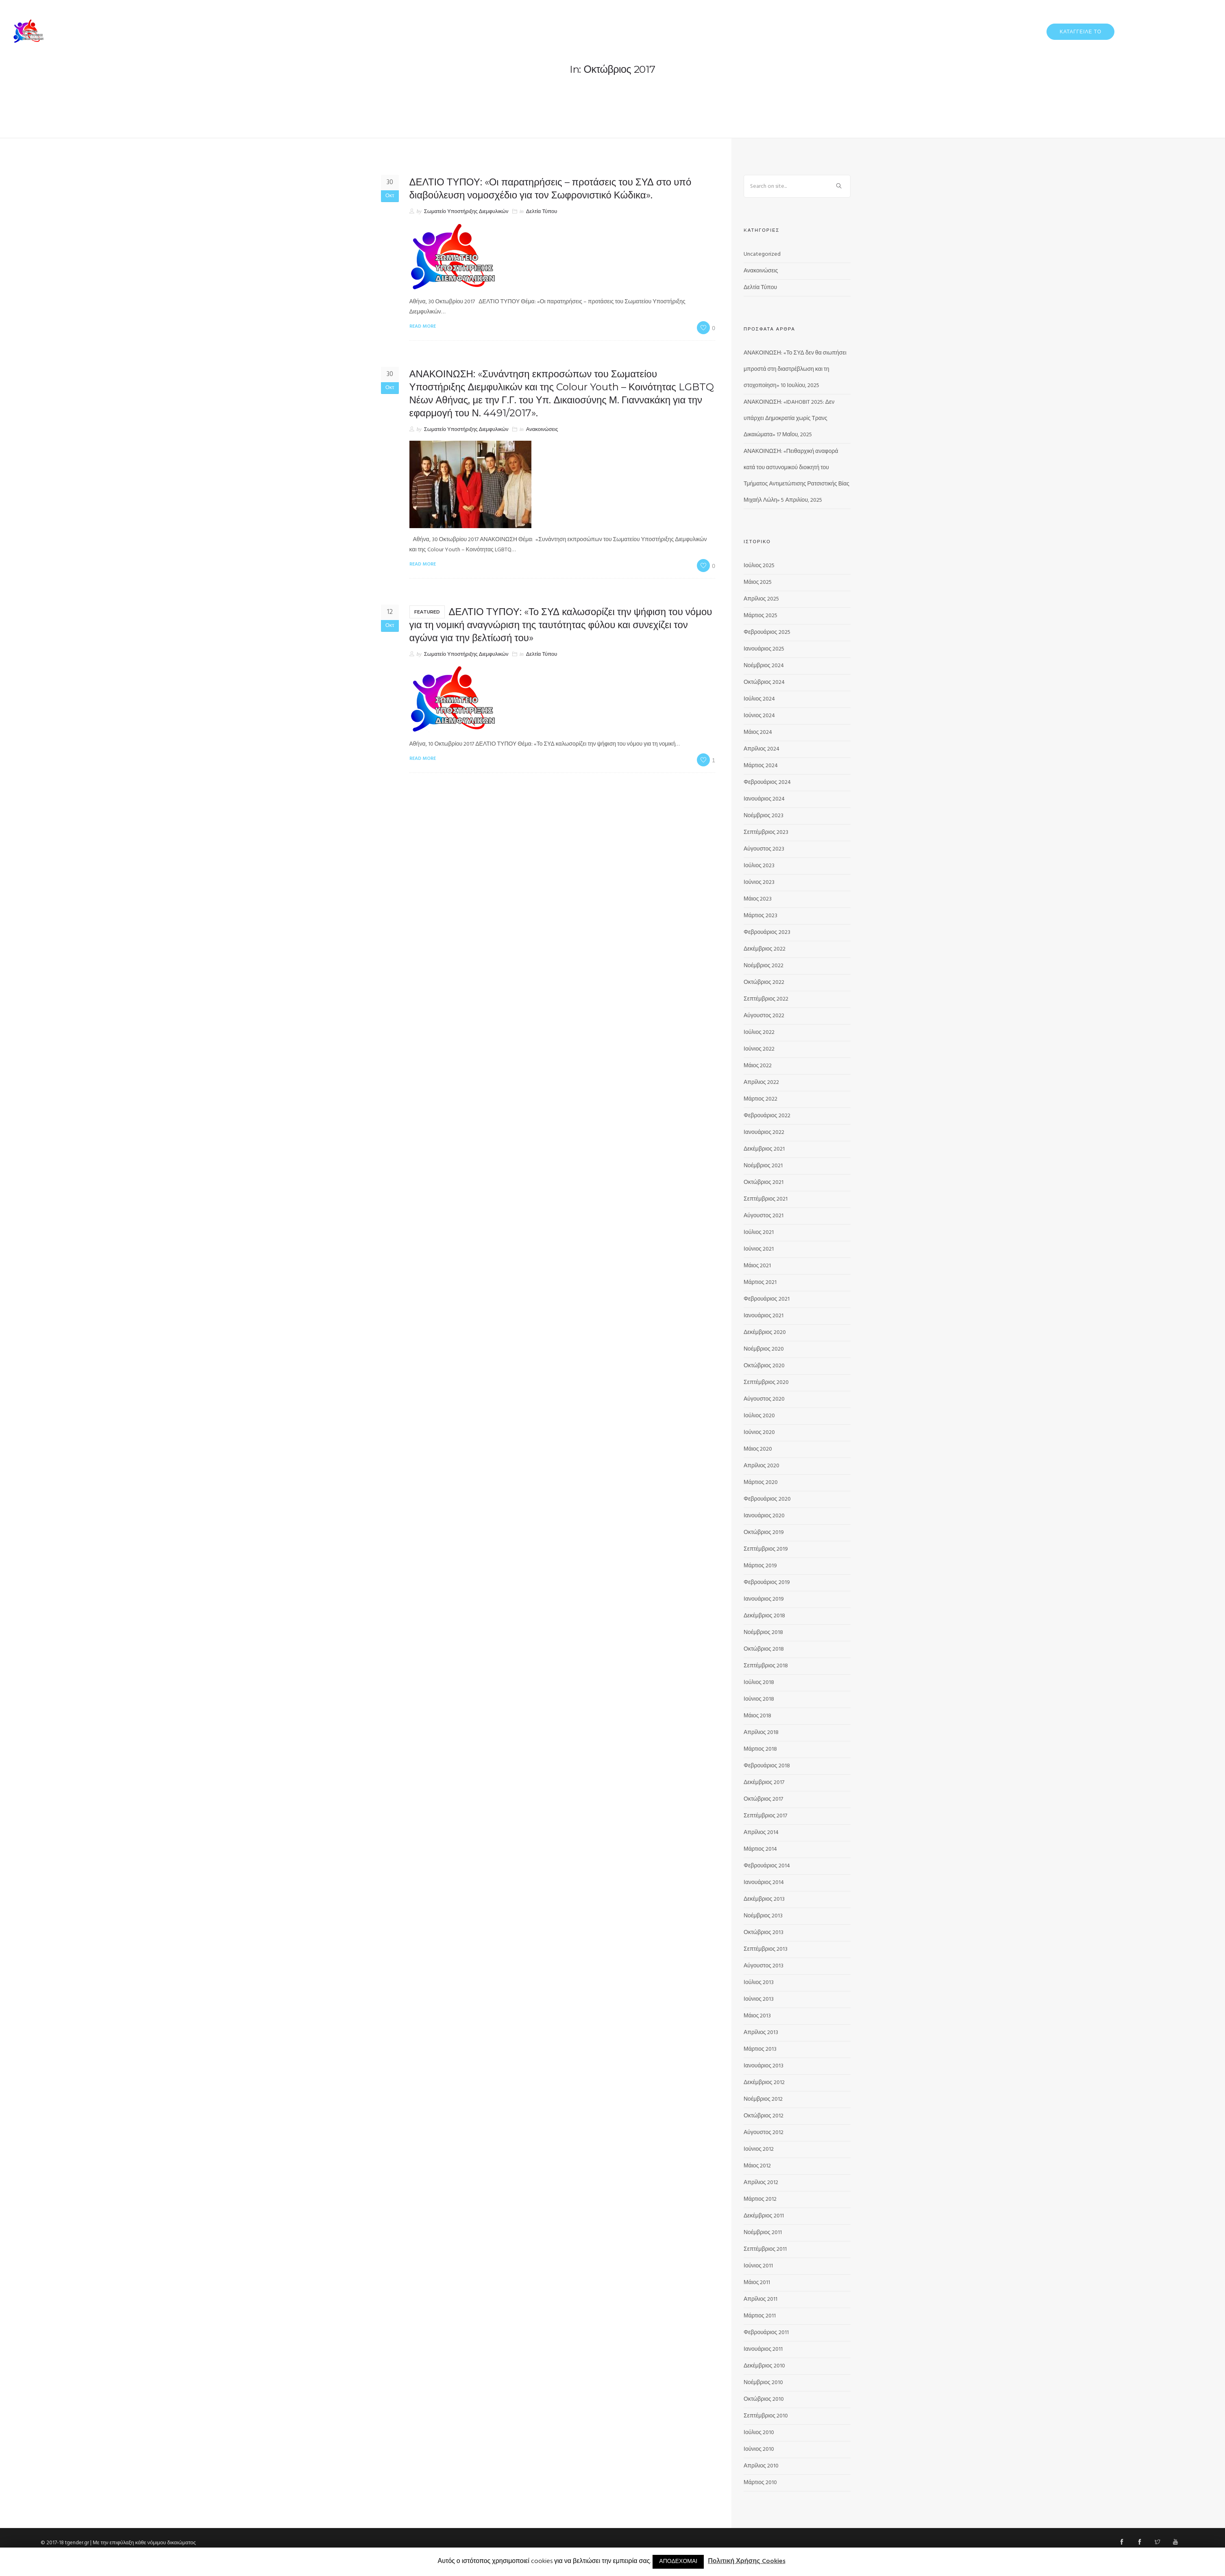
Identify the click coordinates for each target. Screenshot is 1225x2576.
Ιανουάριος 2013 (763, 2066)
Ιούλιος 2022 (759, 1032)
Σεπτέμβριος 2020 (766, 1382)
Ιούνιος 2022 (759, 1049)
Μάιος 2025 (758, 582)
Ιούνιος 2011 (758, 2266)
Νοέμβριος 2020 (764, 1349)
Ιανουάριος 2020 (764, 1516)
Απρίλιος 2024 (761, 749)
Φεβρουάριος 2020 (767, 1499)
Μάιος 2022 (758, 1065)
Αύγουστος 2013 (763, 1966)
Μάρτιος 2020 (761, 1482)
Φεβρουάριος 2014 (767, 1866)
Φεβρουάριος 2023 (767, 932)
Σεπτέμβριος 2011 (765, 2249)
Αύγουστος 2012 (763, 2132)
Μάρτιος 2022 (760, 1099)
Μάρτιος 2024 (761, 765)
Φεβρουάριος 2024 (767, 782)
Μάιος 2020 (758, 1449)
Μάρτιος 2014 (760, 1849)
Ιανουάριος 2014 (764, 1882)
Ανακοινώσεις (542, 429)
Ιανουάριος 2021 (763, 1316)
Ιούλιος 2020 (759, 1416)
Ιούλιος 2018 (759, 1682)
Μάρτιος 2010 (760, 2482)
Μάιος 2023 (758, 899)
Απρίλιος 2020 (761, 1466)
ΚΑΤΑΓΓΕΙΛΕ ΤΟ (1080, 31)
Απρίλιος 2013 (761, 2032)
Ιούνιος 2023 (759, 882)
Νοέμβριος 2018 (763, 1632)
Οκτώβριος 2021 (763, 1182)
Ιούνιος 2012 (759, 2149)
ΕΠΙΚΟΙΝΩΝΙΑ (1195, 31)
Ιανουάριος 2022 (764, 1132)
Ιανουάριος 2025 (764, 649)
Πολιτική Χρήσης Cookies (746, 2561)
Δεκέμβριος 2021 (764, 1149)
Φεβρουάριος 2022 (767, 1115)
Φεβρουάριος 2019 (767, 1582)
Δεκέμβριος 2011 (764, 2216)
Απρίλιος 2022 (761, 1082)
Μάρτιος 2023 (760, 915)
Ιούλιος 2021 (759, 1232)
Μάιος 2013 (757, 2016)
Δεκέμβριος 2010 (764, 2366)
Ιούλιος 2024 (759, 699)
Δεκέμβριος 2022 (764, 949)
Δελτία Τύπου (541, 211)
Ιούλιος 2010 (759, 2432)
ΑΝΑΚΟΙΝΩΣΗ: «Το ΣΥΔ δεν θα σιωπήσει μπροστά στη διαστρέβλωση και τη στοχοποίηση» (795, 369)
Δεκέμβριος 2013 (764, 1899)
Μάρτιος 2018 (760, 1749)
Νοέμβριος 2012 (763, 2099)
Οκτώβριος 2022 (764, 982)
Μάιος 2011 (757, 2282)
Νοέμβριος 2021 (763, 1166)
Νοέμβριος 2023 (763, 815)
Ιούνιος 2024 (759, 715)
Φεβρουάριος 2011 (766, 2332)
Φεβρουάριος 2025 (767, 632)
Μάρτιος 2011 (760, 2316)
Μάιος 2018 (757, 1716)
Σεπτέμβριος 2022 (766, 999)
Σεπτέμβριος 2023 (766, 832)
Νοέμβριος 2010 (763, 2382)
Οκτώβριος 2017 (763, 1799)
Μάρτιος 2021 (760, 1282)
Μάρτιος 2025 (760, 615)
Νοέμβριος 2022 (763, 965)
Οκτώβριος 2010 (764, 2399)
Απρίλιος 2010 (761, 2466)
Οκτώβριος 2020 (764, 1366)
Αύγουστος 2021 (763, 1216)
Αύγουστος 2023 (764, 849)
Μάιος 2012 (757, 2166)
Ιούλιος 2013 (759, 1982)
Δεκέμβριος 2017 (764, 1782)
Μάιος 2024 (758, 732)
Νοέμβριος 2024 (764, 665)
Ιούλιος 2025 (759, 565)
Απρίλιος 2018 (761, 1732)
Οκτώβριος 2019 (764, 1532)
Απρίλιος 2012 (761, 2182)
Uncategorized (762, 254)
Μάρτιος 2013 (760, 2049)
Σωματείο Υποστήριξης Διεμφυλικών (466, 211)
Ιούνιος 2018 (759, 1699)
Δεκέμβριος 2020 (765, 1332)
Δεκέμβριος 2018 (764, 1616)
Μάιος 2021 (757, 1266)
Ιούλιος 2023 (759, 865)
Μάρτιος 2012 (760, 2199)
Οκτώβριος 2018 (764, 1649)
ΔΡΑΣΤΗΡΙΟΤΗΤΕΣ (1011, 31)
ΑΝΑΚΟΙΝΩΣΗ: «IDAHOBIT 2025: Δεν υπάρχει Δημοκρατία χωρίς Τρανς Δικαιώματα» (789, 418)
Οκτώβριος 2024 (764, 682)
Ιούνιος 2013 (759, 1999)
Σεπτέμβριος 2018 (766, 1666)
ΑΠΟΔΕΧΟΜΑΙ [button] (678, 2561)
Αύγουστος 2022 (764, 1015)
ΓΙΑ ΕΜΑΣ (913, 31)
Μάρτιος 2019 (760, 1566)
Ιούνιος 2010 (759, 2449)
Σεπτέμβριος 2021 (766, 1199)
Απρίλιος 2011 (760, 2299)
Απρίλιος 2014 (761, 1832)
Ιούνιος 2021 (759, 1249)
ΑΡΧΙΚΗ (879, 31)
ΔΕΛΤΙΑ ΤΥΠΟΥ (956, 31)
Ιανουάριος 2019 (764, 1599)
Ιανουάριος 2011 (763, 2349)
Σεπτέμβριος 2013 (766, 1949)
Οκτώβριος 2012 (763, 2116)
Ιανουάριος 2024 (764, 799)
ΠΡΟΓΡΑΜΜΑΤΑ (1146, 31)
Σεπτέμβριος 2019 (766, 1549)
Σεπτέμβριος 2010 (766, 2416)
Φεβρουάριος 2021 (767, 1299)
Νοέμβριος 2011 (763, 2232)
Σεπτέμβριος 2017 (765, 1816)
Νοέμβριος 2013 (763, 1916)
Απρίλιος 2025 (761, 599)
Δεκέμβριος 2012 (764, 2082)
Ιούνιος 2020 (759, 1432)
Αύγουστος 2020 (764, 1399)
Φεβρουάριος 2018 (767, 1766)
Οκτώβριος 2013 (763, 1932)
